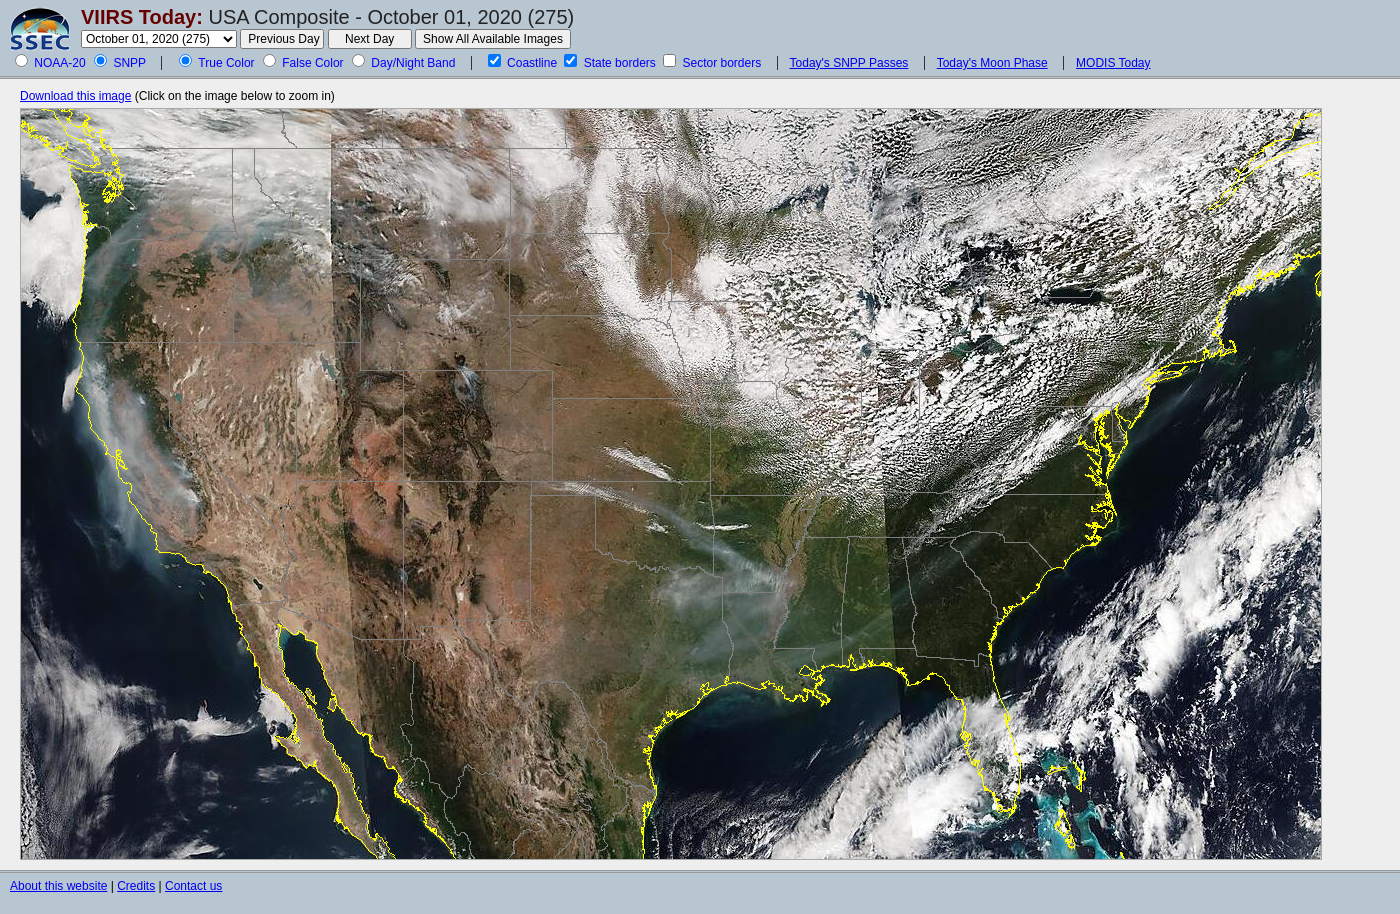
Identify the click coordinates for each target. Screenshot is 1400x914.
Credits (136, 886)
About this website (58, 886)
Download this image (75, 96)
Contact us (193, 886)
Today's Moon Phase (992, 63)
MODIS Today (1113, 63)
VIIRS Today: (142, 17)
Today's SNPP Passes (849, 63)
